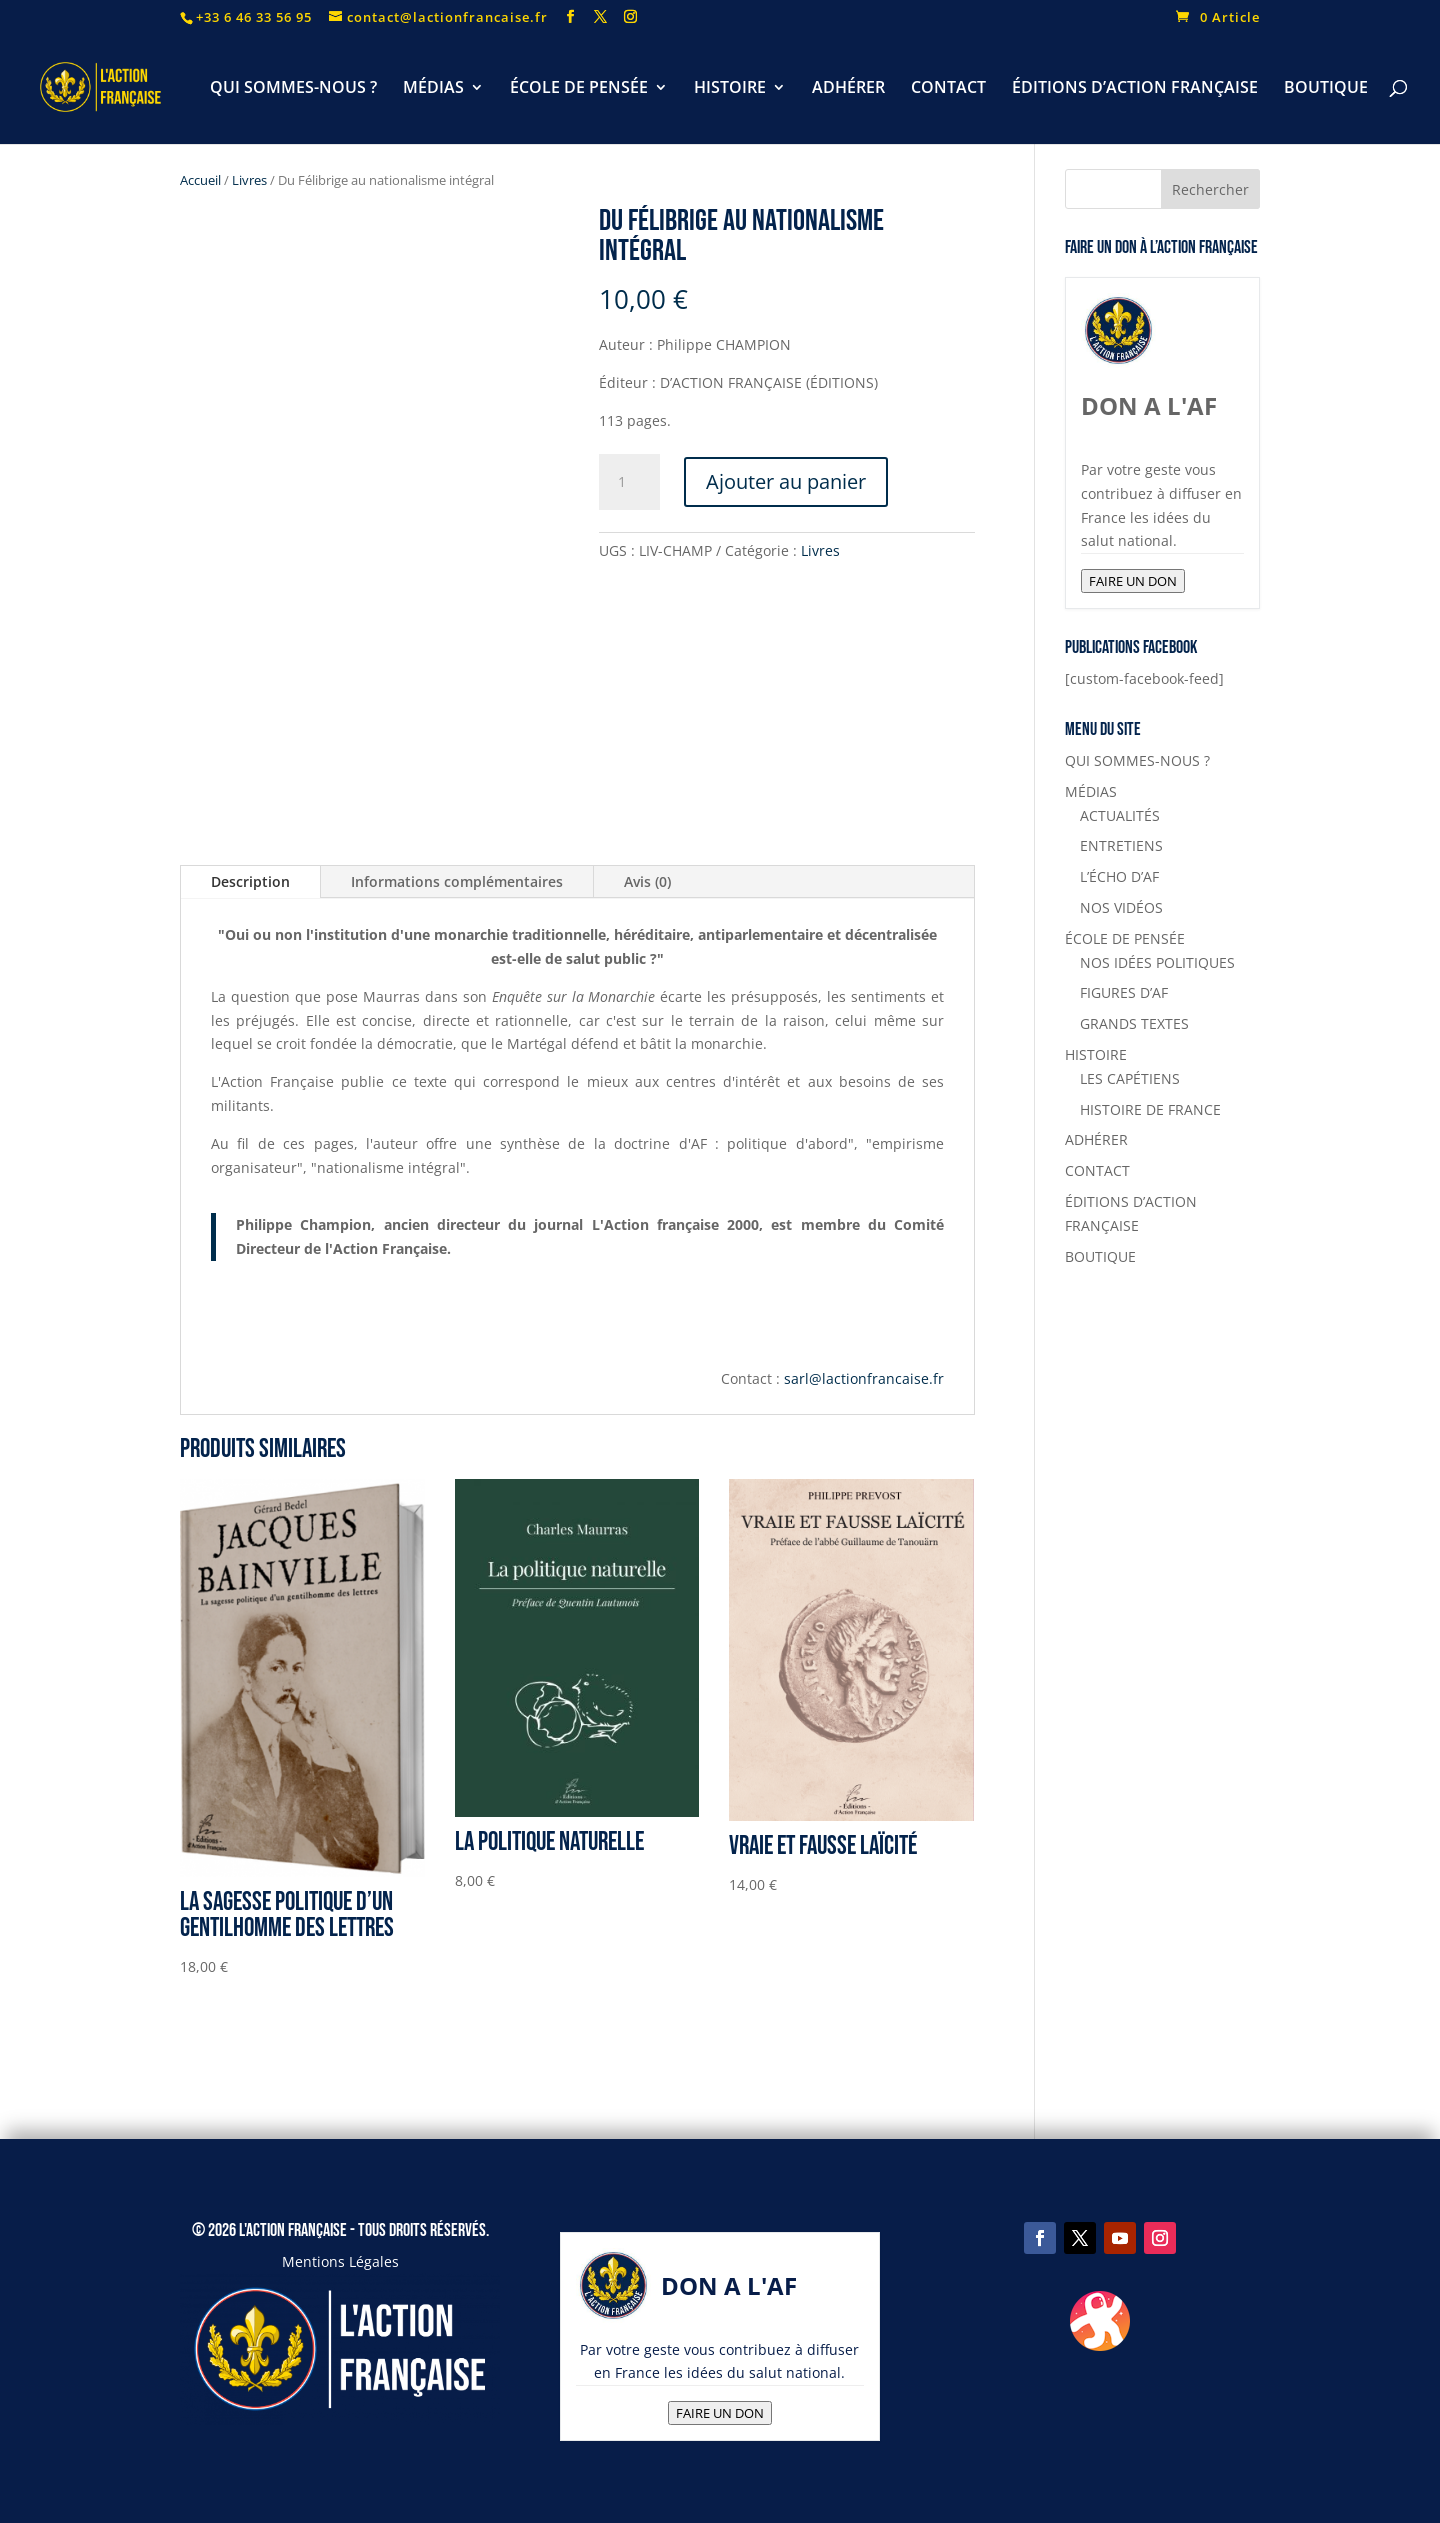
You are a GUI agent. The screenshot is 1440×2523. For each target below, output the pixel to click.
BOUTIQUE (1326, 89)
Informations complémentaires (457, 881)
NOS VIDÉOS (1121, 907)
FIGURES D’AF (1124, 992)
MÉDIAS (433, 89)
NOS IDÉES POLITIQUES (1157, 962)
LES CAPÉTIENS (1130, 1078)
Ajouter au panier (786, 481)
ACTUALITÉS (1120, 815)
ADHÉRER (848, 89)
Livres (249, 180)
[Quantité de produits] (629, 482)
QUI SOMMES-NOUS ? (293, 89)
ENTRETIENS (1121, 845)
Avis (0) (647, 881)
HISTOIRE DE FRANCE (1150, 1109)
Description (250, 881)
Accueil (200, 180)
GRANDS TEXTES (1134, 1023)
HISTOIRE (730, 89)
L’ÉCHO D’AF (1119, 876)
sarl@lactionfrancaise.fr (864, 1378)
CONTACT (948, 89)
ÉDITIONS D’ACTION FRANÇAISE (1135, 89)
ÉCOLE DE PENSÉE (579, 89)
